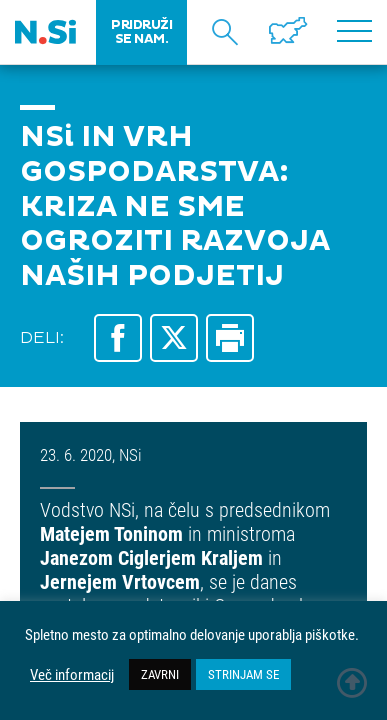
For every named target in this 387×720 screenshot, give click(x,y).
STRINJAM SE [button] (243, 674)
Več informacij (72, 675)
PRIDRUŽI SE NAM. (141, 32)
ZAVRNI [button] (160, 674)
